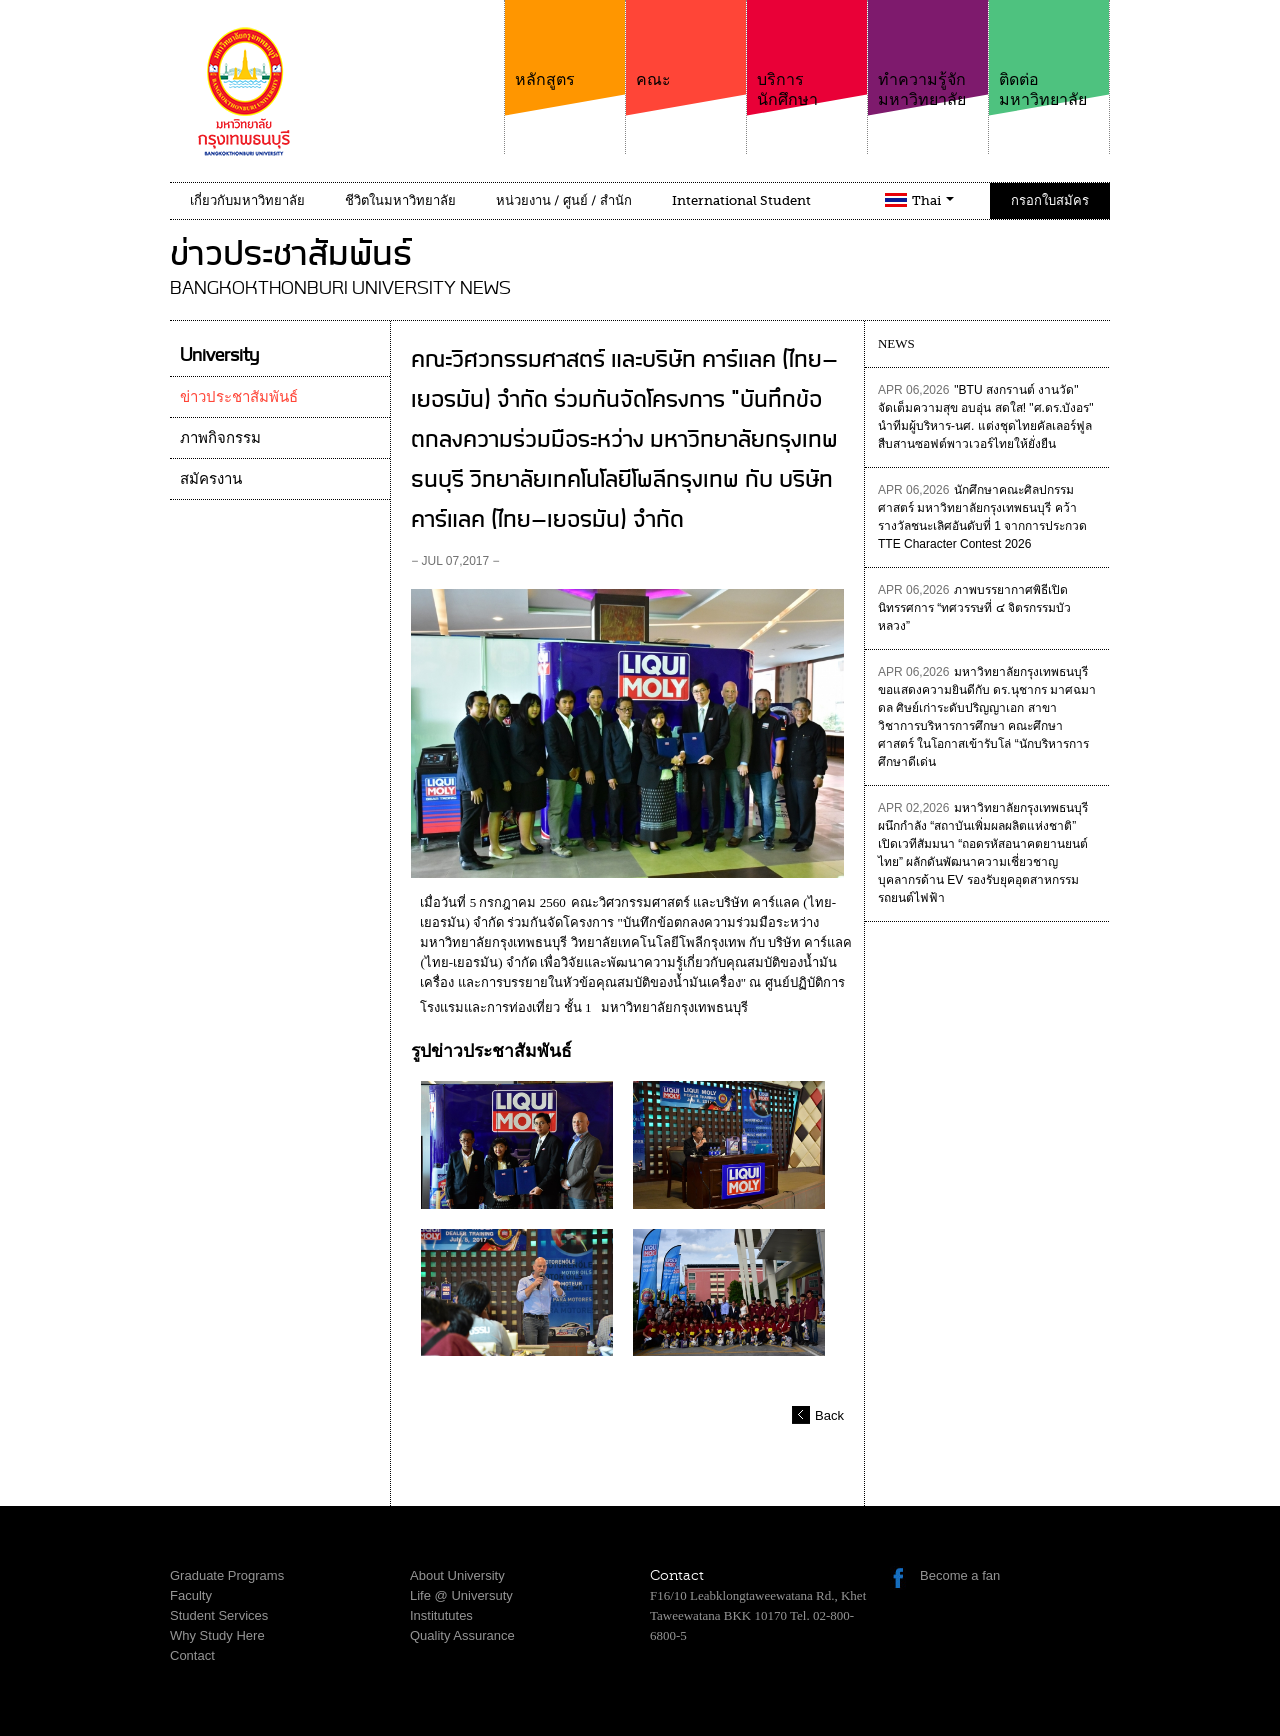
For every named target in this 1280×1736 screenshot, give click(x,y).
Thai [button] (933, 200)
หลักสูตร (565, 44)
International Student (741, 200)
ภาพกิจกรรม (220, 438)
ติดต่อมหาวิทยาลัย (1049, 54)
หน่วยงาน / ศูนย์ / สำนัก (564, 200)
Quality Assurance (462, 1635)
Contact (192, 1655)
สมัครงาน (211, 479)
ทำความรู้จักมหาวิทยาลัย (928, 54)
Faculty (191, 1595)
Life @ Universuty (461, 1595)
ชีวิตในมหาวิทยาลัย (400, 200)
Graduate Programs (227, 1575)
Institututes (441, 1615)
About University (457, 1575)
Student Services (219, 1615)
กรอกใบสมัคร (1050, 200)
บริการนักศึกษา (807, 54)
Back (829, 1415)
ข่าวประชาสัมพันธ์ (239, 397)
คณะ (686, 44)
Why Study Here (217, 1635)
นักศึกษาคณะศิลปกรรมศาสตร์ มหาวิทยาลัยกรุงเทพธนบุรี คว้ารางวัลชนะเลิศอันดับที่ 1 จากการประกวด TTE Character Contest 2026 (982, 517)
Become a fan (960, 1575)
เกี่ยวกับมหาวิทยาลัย (247, 200)
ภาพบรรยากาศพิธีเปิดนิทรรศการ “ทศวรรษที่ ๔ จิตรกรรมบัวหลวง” (974, 608)
